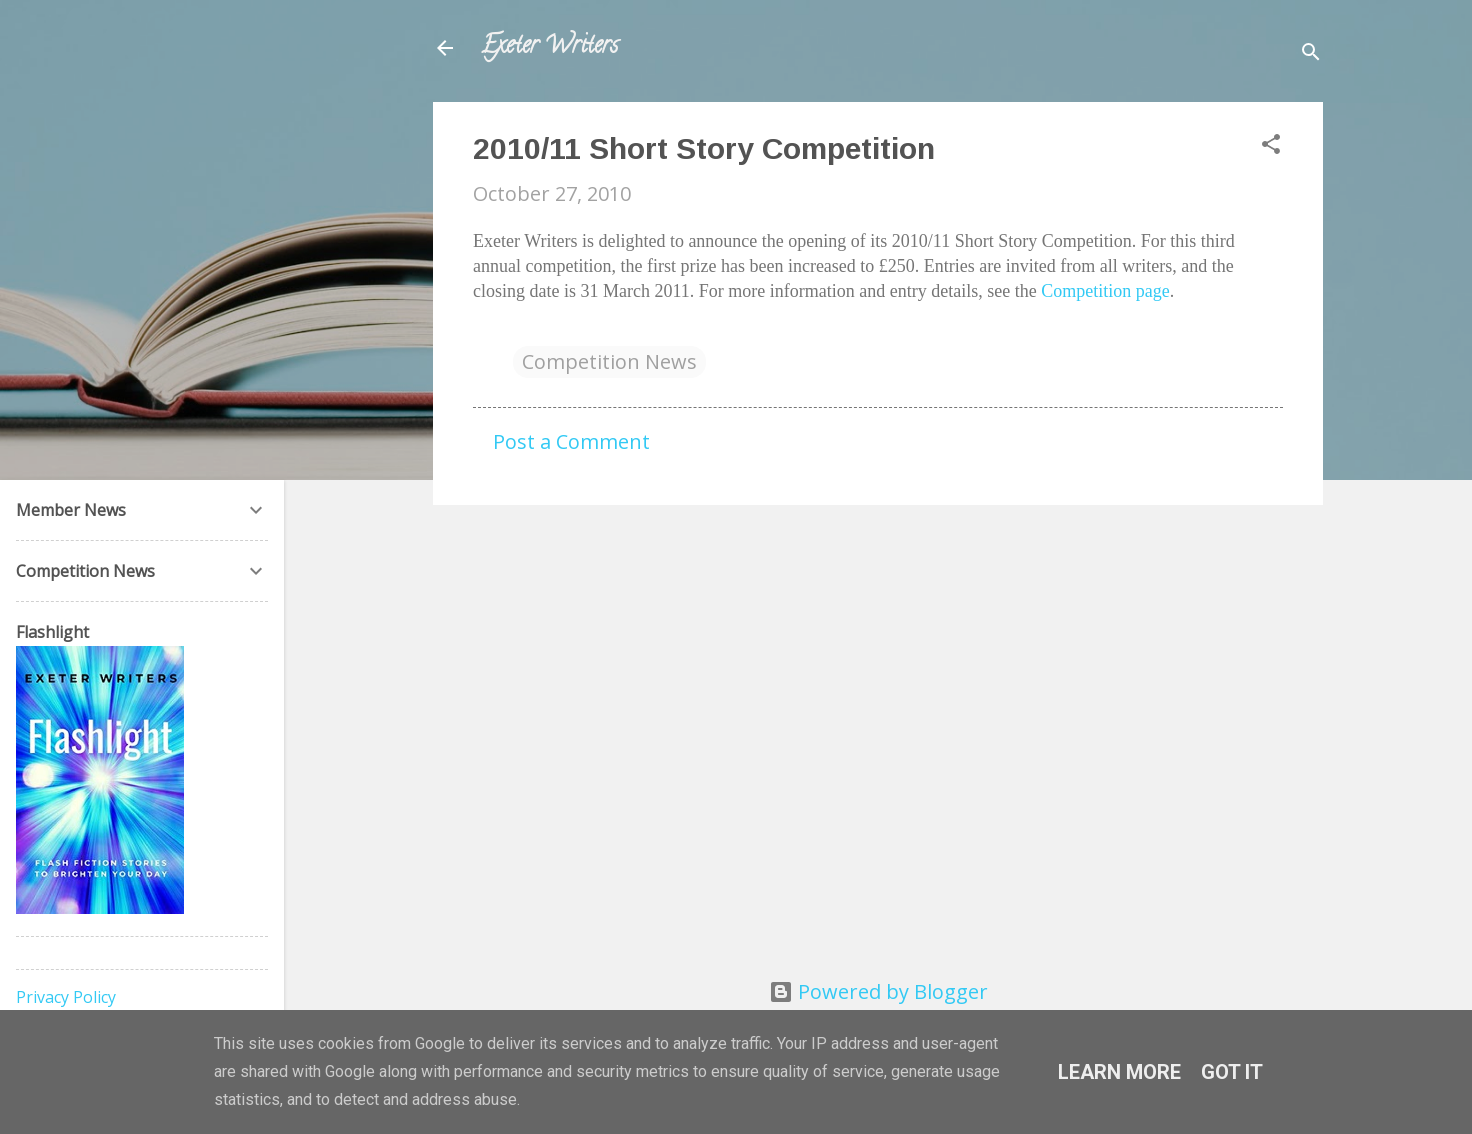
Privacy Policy (66, 997)
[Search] (1311, 54)
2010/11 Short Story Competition (704, 148)
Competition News (609, 361)
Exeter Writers (549, 47)
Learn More (1119, 1072)
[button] (1271, 146)
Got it (1232, 1072)
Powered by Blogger (878, 991)
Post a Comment (571, 441)
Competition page (1105, 291)
